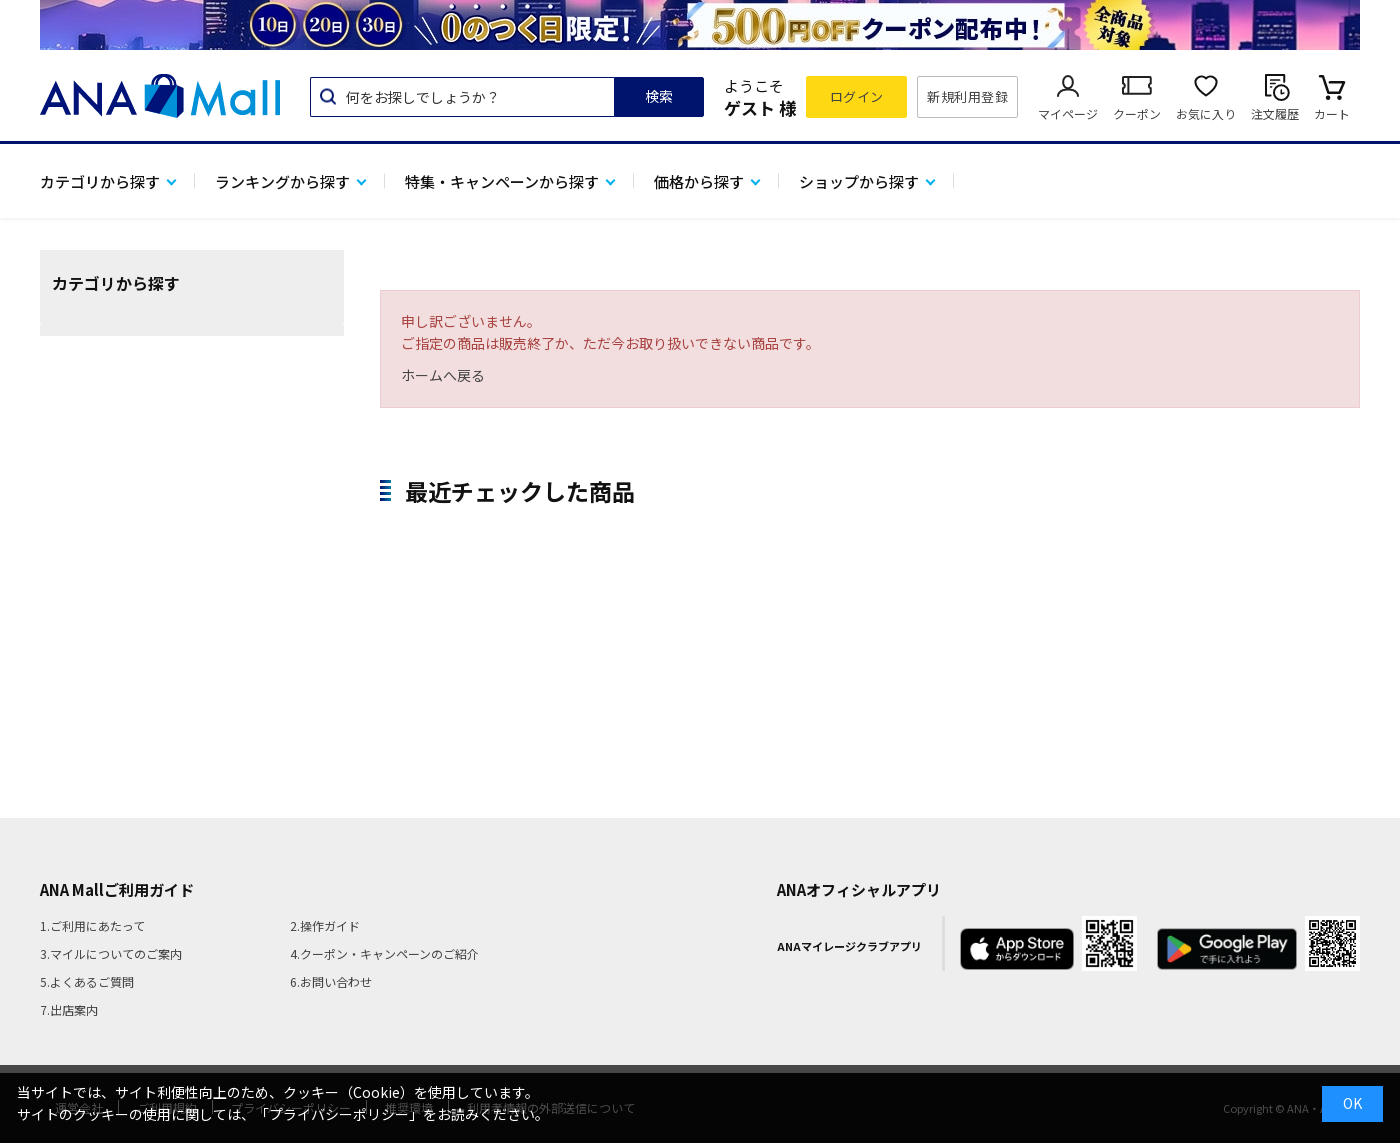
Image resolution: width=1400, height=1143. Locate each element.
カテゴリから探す (100, 181)
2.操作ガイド (325, 925)
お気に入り (1206, 113)
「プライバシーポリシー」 (339, 1114)
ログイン (857, 96)
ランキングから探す (282, 181)
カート (1332, 113)
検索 (659, 96)
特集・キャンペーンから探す (502, 181)
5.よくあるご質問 (87, 981)
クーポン (1137, 113)
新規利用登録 (967, 96)
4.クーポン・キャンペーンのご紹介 (384, 953)
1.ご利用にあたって (92, 925)
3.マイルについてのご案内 (111, 953)
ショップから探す (859, 181)
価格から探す (699, 181)
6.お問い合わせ (331, 981)
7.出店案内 (69, 1009)
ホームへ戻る (443, 375)
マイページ (1068, 113)
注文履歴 (1275, 113)
